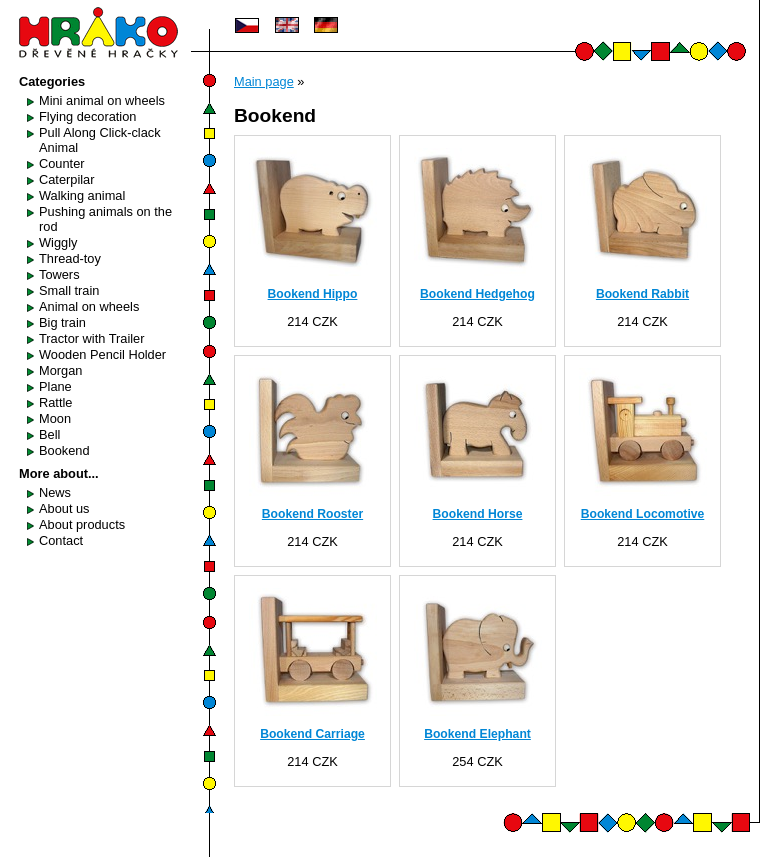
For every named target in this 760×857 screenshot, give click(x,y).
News (55, 492)
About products (82, 524)
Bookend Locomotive (643, 514)
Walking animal (82, 195)
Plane (55, 386)
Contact (61, 540)
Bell (49, 434)
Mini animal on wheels (102, 100)
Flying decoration (87, 116)
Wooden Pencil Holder (102, 354)
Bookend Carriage (312, 734)
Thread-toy (70, 258)
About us (64, 508)
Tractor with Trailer (91, 338)
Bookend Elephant (477, 734)
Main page (264, 81)
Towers (59, 274)
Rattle (55, 402)
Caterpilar (66, 179)
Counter (62, 163)
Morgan (60, 370)
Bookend (64, 450)
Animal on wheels (89, 306)
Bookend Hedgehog (477, 294)
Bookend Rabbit (642, 294)
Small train (69, 290)
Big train (62, 322)
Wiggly (58, 242)
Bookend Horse (478, 514)
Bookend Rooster (312, 514)
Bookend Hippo (313, 294)
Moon (55, 418)
